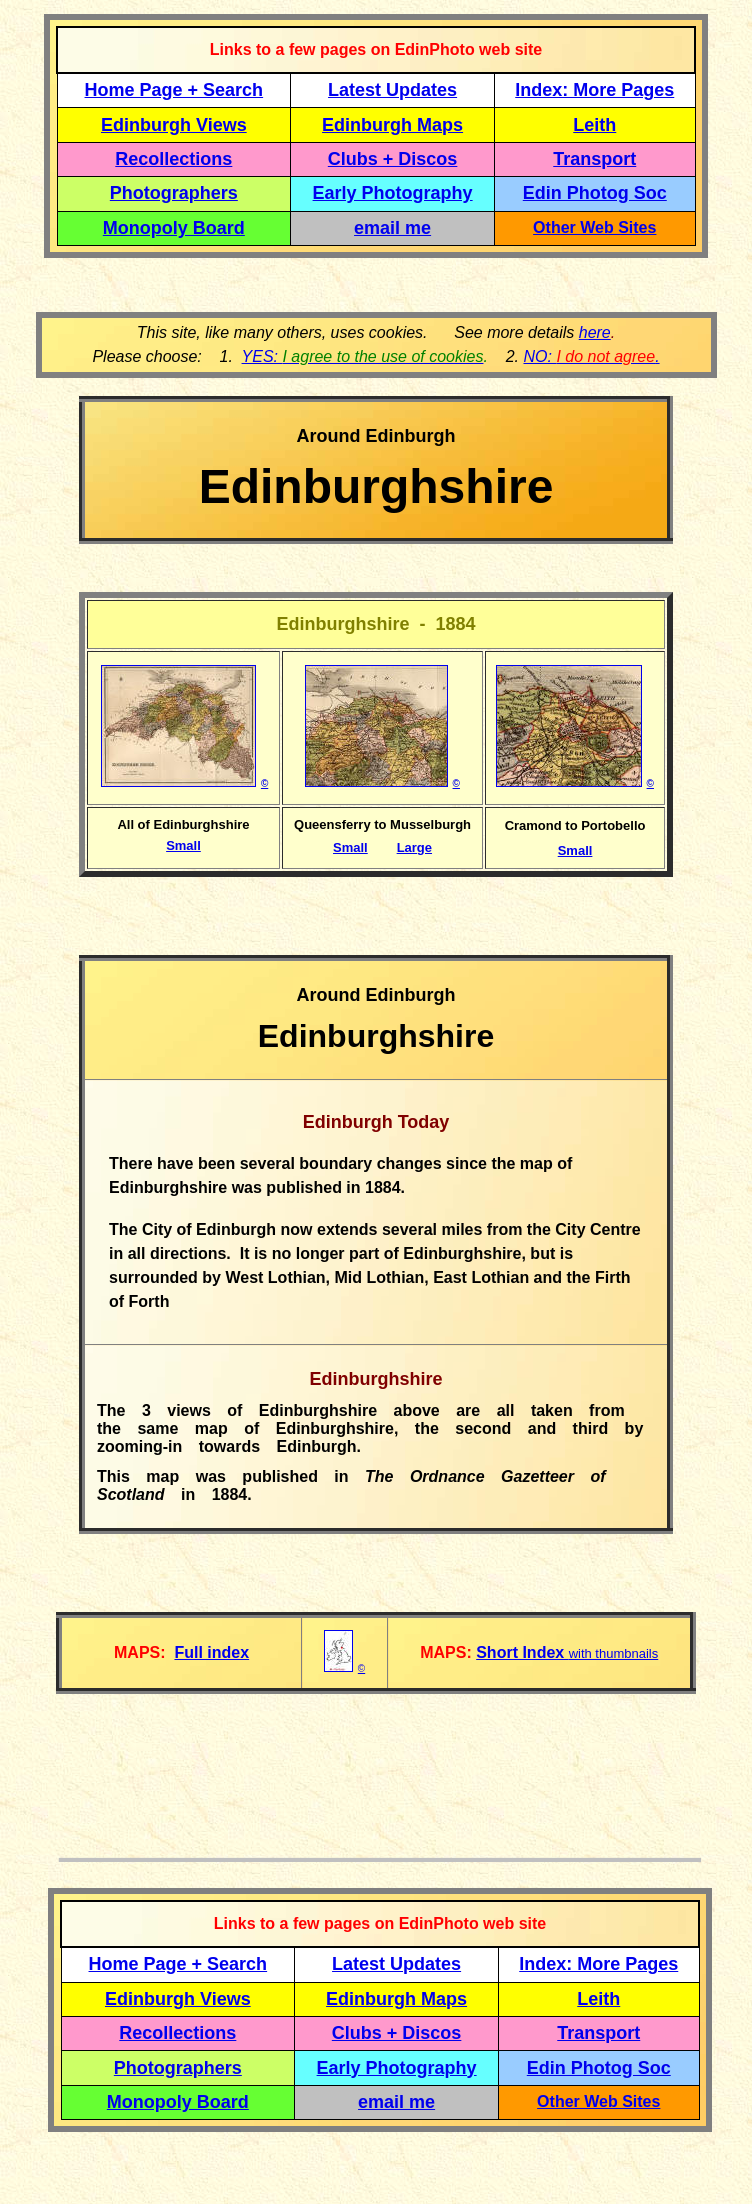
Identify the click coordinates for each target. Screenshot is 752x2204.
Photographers (174, 193)
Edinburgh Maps (392, 125)
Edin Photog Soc (595, 193)
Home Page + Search (174, 90)
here (595, 332)
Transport (594, 159)
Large (414, 847)
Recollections (173, 159)
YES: (363, 356)
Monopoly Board (174, 228)
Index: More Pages (594, 90)
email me (392, 228)
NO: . (591, 356)
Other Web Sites (594, 227)
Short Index (522, 1652)
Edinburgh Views (174, 125)
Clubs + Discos (393, 159)
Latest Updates (392, 90)
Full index (211, 1652)
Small (183, 845)
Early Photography (393, 193)
